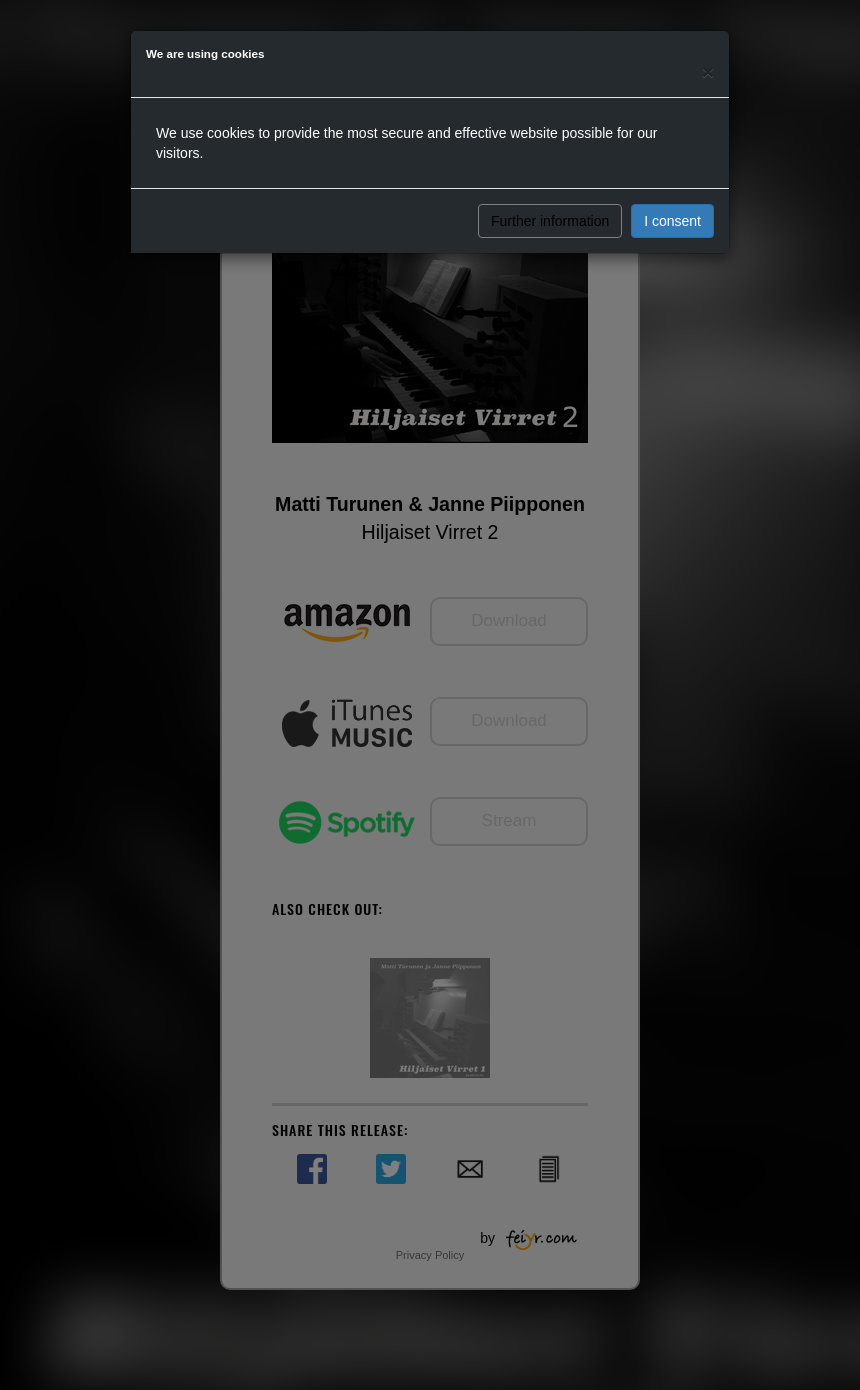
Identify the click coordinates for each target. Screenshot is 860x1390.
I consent (672, 221)
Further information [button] (550, 221)
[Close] (708, 71)
